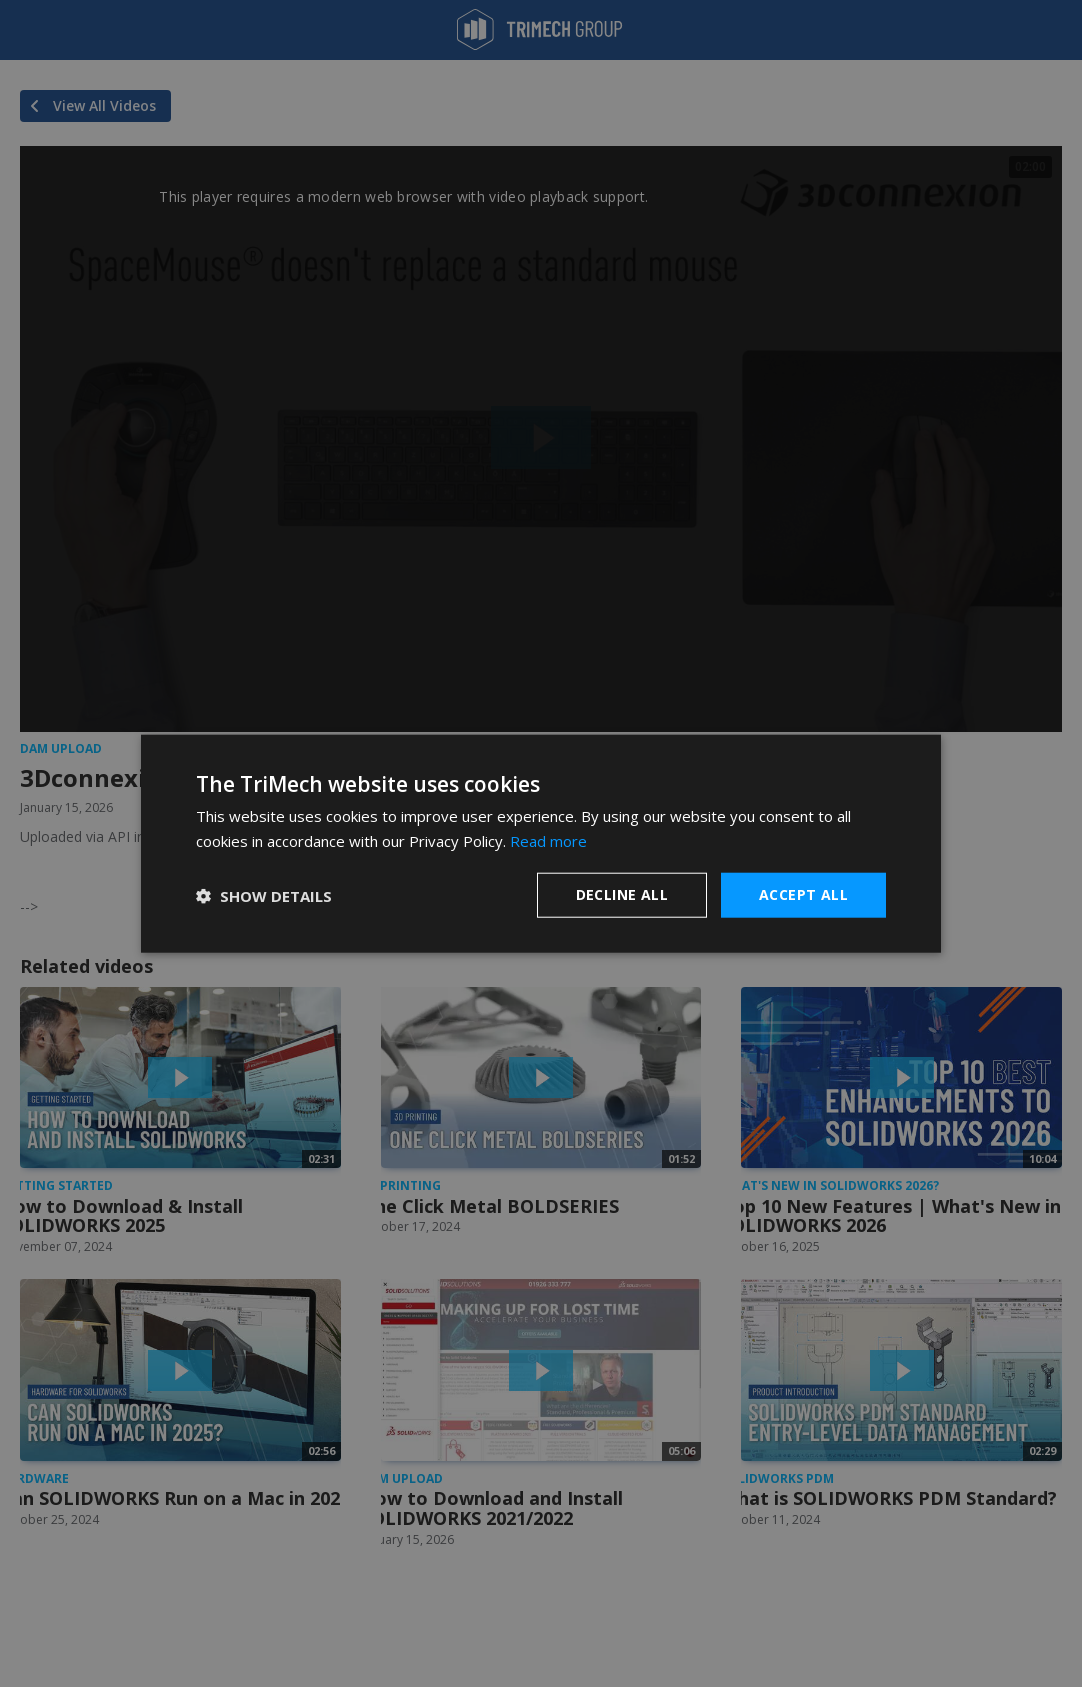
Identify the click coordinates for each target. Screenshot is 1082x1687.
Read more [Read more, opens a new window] (548, 840)
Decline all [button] (622, 894)
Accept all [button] (803, 894)
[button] (264, 895)
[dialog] (541, 843)
